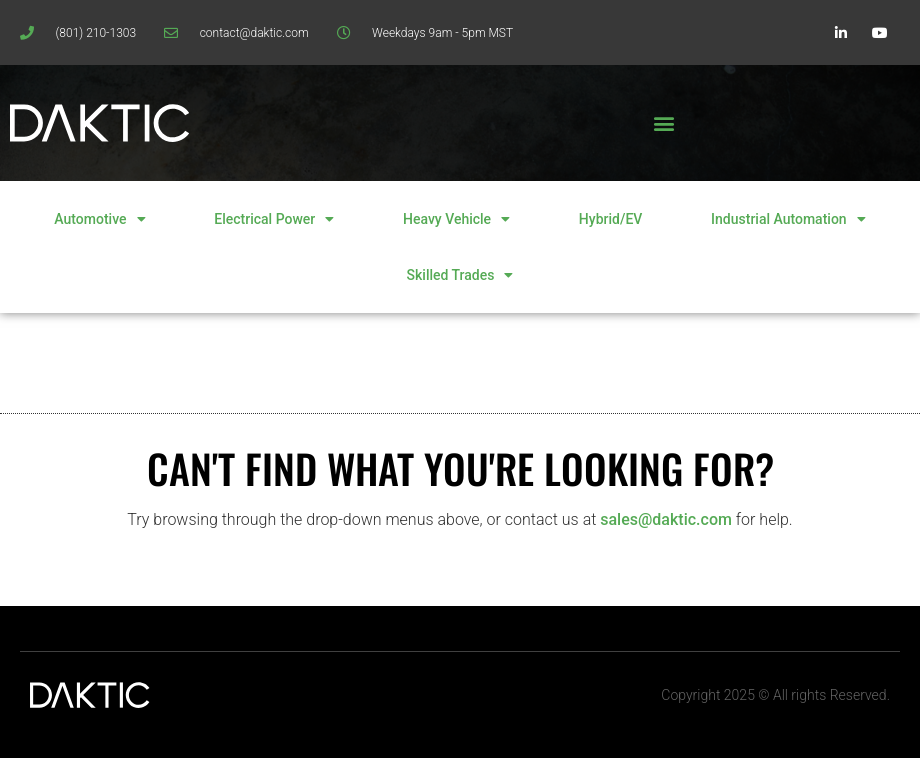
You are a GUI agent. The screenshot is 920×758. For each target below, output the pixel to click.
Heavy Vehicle (456, 219)
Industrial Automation (788, 219)
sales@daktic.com (666, 519)
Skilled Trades (460, 275)
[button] (663, 123)
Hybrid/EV (610, 219)
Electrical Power (274, 219)
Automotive (99, 219)
